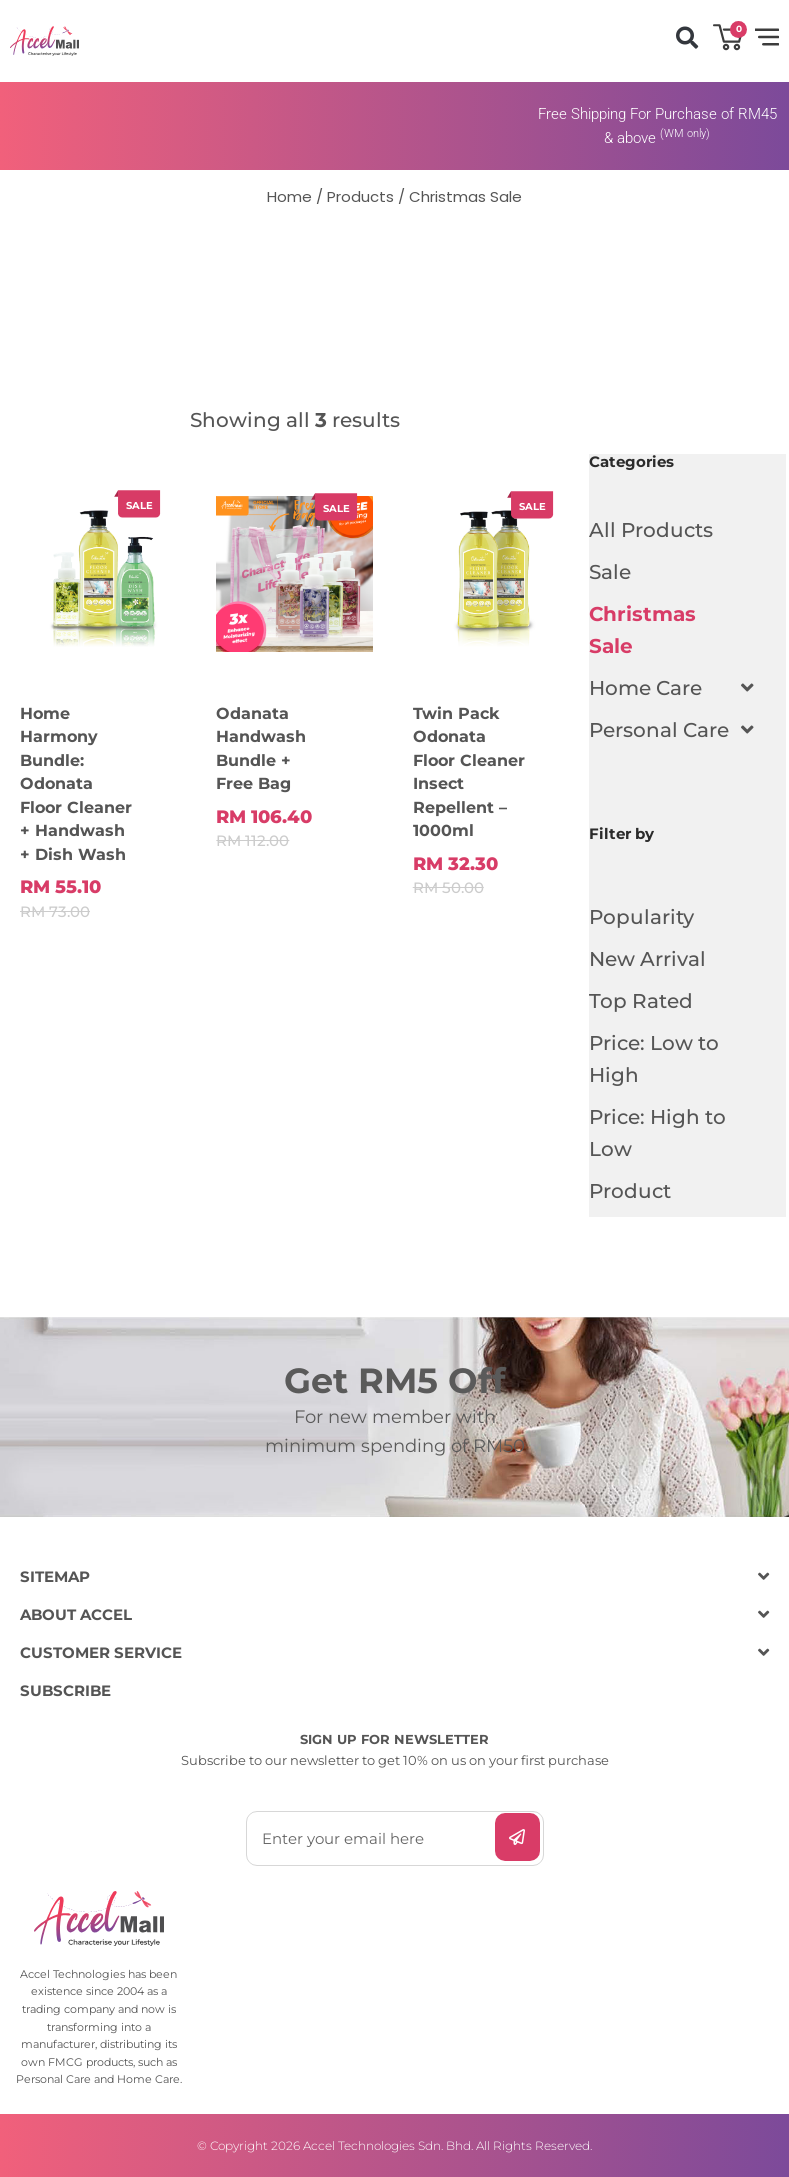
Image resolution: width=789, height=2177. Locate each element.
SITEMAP (55, 1576)
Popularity (641, 917)
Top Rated (641, 1001)
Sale (610, 572)
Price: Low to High (654, 1059)
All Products (651, 530)
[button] (686, 38)
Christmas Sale (642, 630)
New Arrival (647, 959)
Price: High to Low (657, 1133)
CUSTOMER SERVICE (101, 1652)
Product (630, 1191)
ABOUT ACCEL (76, 1614)
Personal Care (669, 730)
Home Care (655, 688)
